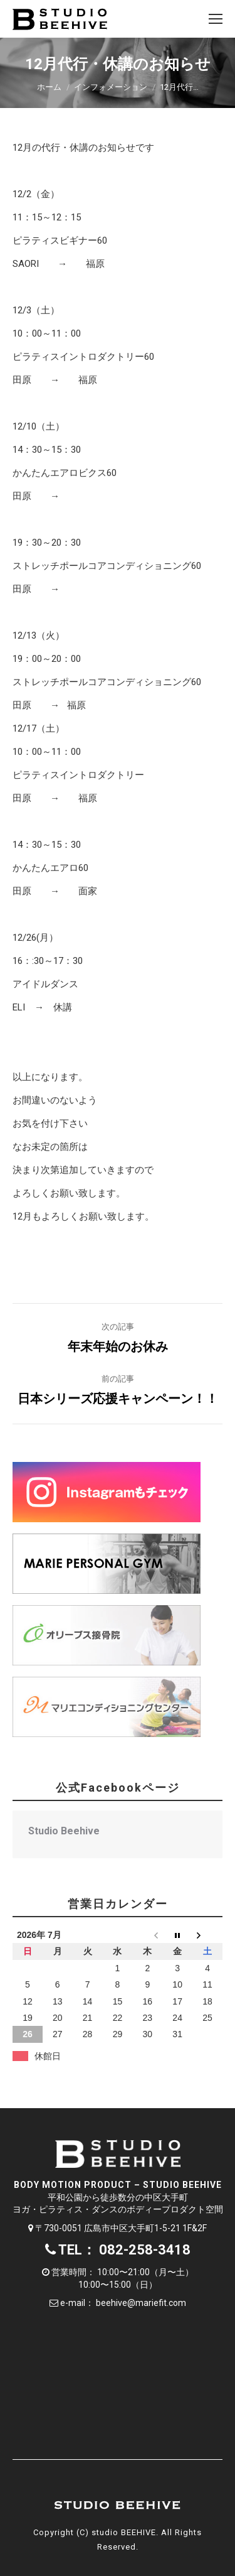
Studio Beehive (64, 1831)
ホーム (49, 87)
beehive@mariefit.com (141, 2303)
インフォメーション (110, 87)
